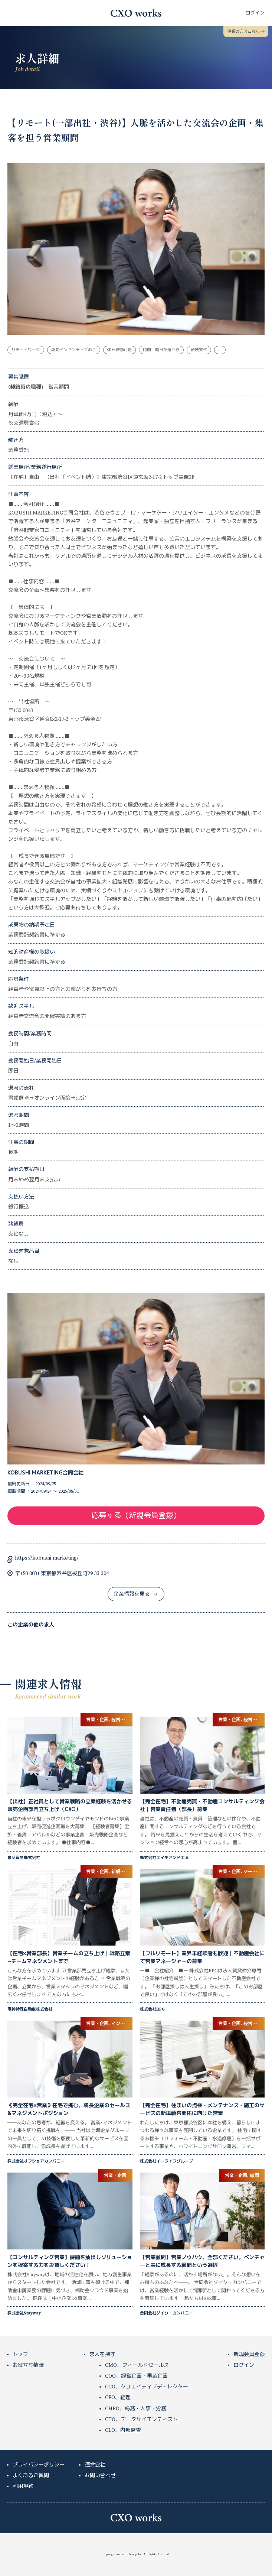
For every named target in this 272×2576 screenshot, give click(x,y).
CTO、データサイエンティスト (141, 2419)
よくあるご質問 (31, 2475)
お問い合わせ (100, 2475)
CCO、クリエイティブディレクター (146, 2387)
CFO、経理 (118, 2397)
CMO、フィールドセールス (137, 2365)
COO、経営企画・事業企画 (136, 2376)
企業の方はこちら (246, 31)
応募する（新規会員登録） (136, 1516)
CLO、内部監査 (123, 2430)
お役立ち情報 (28, 2365)
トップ (20, 2354)
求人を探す (102, 2354)
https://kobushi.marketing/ (47, 1558)
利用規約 (23, 2486)
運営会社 (95, 2465)
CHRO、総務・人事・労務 (135, 2408)
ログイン (243, 2365)
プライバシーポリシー (39, 2465)
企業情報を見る (135, 1594)
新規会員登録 (249, 2354)
